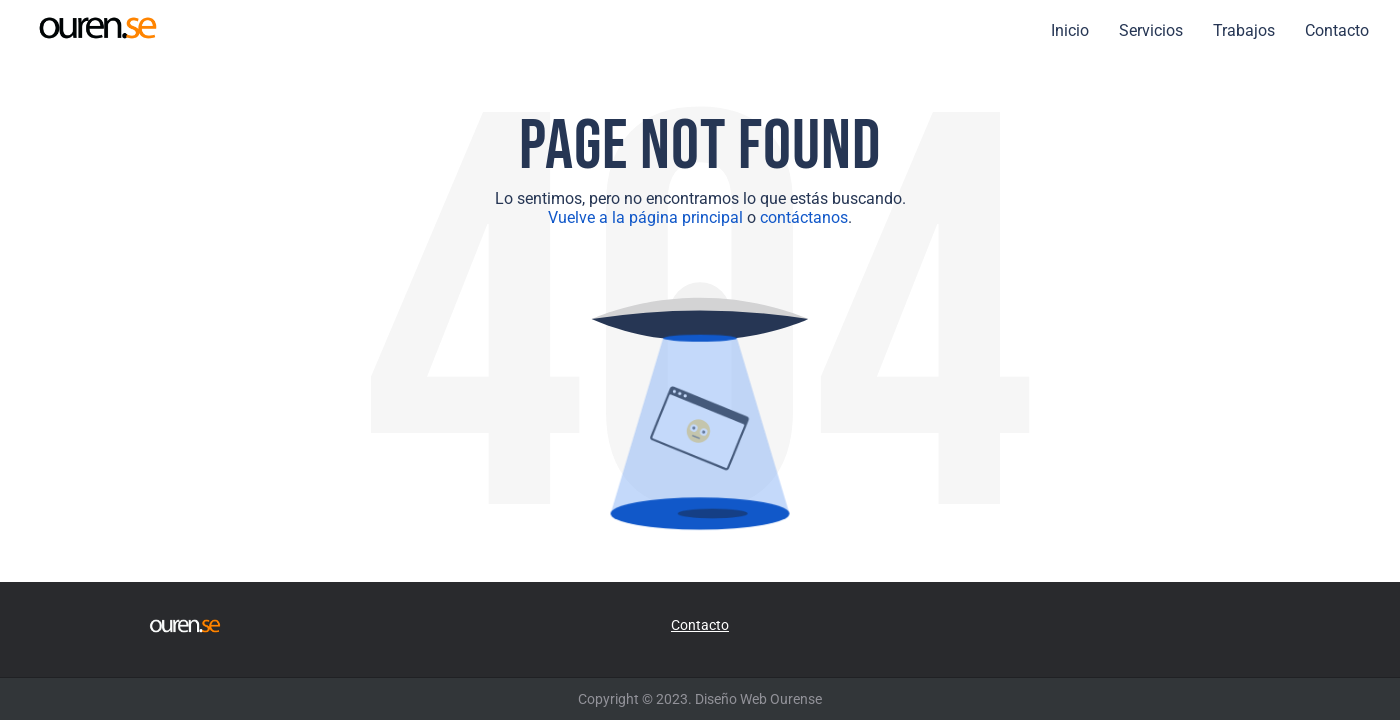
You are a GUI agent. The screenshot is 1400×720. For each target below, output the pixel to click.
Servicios (1151, 30)
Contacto (1337, 30)
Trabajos (1244, 30)
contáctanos (804, 217)
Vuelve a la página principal (645, 217)
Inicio (1070, 30)
